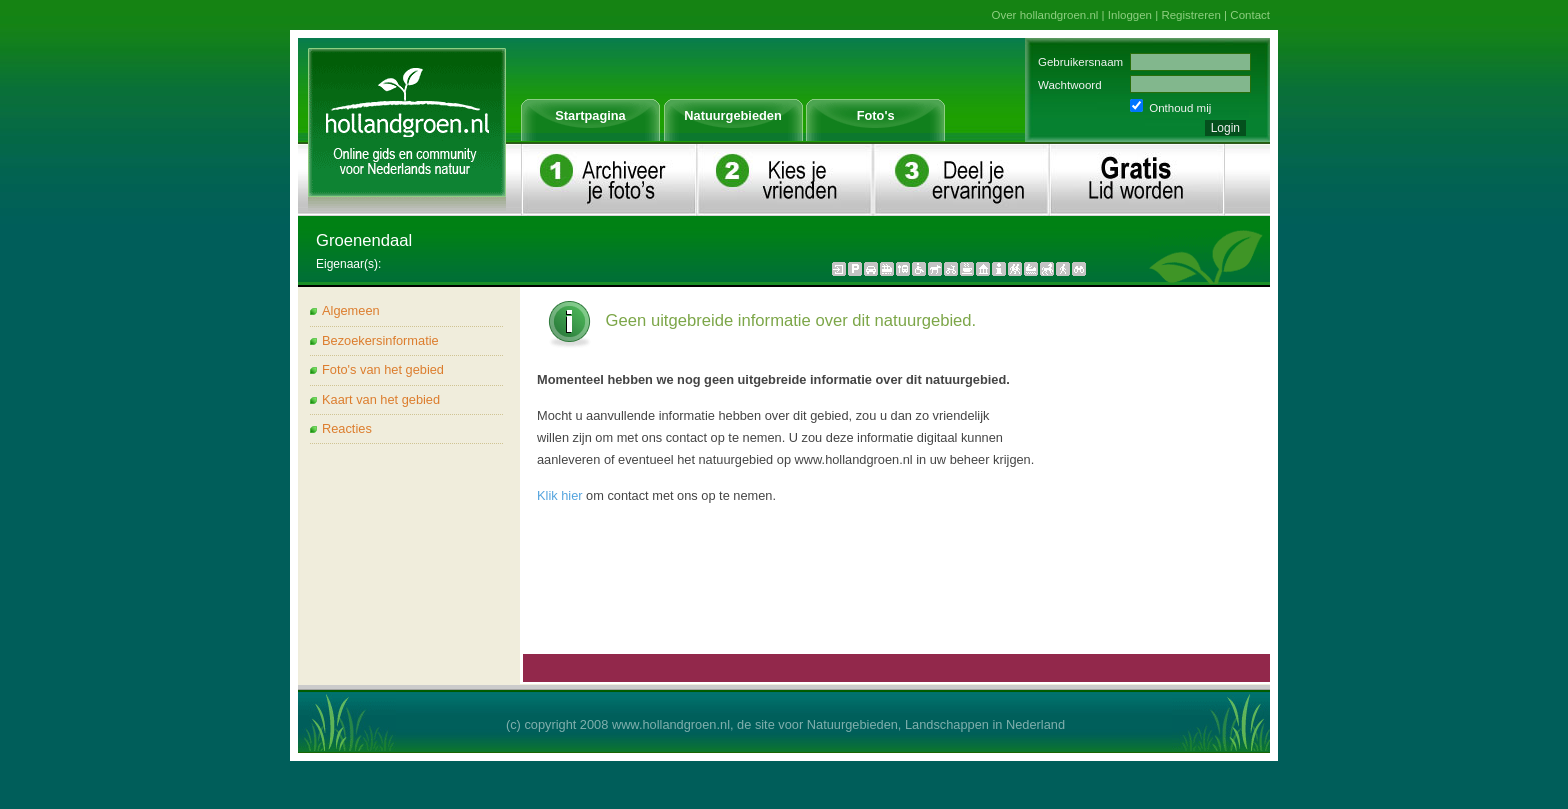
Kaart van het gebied (381, 399)
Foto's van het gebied (383, 369)
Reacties (347, 428)
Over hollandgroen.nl (1045, 15)
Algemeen (351, 310)
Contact (1250, 15)
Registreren (1191, 15)
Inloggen (1130, 15)
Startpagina (590, 115)
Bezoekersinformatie (380, 340)
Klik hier (560, 495)
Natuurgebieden (732, 115)
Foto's (876, 115)
